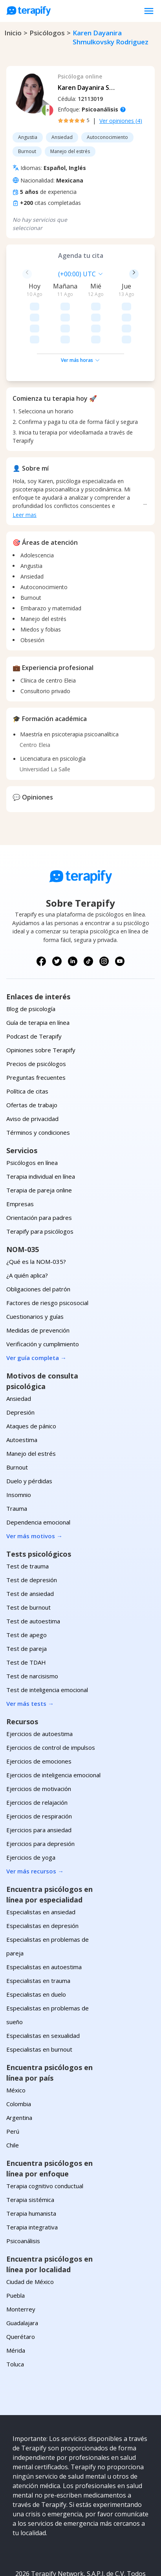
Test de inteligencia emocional (47, 1644)
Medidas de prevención (38, 1285)
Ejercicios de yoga (30, 1812)
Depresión (20, 1367)
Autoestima (21, 1394)
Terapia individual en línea (40, 1131)
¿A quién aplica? (27, 1230)
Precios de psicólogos (36, 1018)
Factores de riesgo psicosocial (47, 1257)
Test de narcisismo (32, 1630)
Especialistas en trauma (38, 1935)
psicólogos (47, 32)
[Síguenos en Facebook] (41, 915)
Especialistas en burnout (39, 2004)
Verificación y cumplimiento (42, 1298)
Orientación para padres (39, 1172)
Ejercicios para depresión (40, 1798)
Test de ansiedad (30, 1548)
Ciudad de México (30, 2236)
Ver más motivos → (34, 1490)
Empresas (20, 1158)
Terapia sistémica (30, 2154)
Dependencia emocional (38, 1477)
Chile (12, 2099)
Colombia (18, 2058)
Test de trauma (27, 1520)
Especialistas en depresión (42, 1880)
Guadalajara (22, 2277)
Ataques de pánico (31, 1380)
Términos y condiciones (38, 1087)
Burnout (17, 1422)
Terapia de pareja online (39, 1144)
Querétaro (20, 2291)
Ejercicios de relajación (37, 1757)
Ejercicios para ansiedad (38, 1784)
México (16, 2044)
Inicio (13, 32)
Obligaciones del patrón (38, 1243)
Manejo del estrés (31, 1408)
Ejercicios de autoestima (39, 1688)
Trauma (16, 1463)
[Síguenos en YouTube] (119, 915)
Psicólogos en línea (32, 1117)
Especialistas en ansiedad (40, 1866)
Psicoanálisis (23, 2195)
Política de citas (27, 1046)
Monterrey (20, 2263)
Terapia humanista (31, 2168)
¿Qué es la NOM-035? (36, 1216)
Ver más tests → (30, 1658)
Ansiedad (18, 1353)
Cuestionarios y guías (35, 1271)
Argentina (19, 2072)
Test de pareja (26, 1603)
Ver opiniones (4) (120, 120)
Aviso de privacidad (32, 1073)
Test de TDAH (26, 1617)
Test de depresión (31, 1534)
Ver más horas (80, 314)
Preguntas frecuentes (36, 1032)
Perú (12, 2086)
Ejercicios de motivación (38, 1743)
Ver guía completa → (36, 1312)
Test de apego (26, 1589)
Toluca (15, 2318)
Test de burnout (28, 1562)
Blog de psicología (30, 963)
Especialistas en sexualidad (43, 1990)
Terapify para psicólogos (39, 1186)
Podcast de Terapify (34, 991)
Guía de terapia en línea (38, 977)
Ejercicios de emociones (38, 1716)
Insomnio (18, 1449)
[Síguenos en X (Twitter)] (57, 915)
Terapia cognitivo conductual (44, 2140)
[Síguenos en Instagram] (104, 915)
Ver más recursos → (35, 1825)
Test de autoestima (33, 1575)
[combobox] (39, 274)
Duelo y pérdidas (29, 1435)
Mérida (15, 2305)
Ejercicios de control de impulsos (50, 1702)
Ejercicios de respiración (39, 1771)
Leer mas (25, 469)
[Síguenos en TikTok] (88, 915)
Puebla (15, 2250)
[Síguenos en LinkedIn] (72, 915)
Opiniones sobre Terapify (40, 1004)
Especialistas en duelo (36, 1949)
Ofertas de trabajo (31, 1059)
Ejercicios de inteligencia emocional (53, 1729)
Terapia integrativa (32, 2181)
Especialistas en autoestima (44, 1921)
